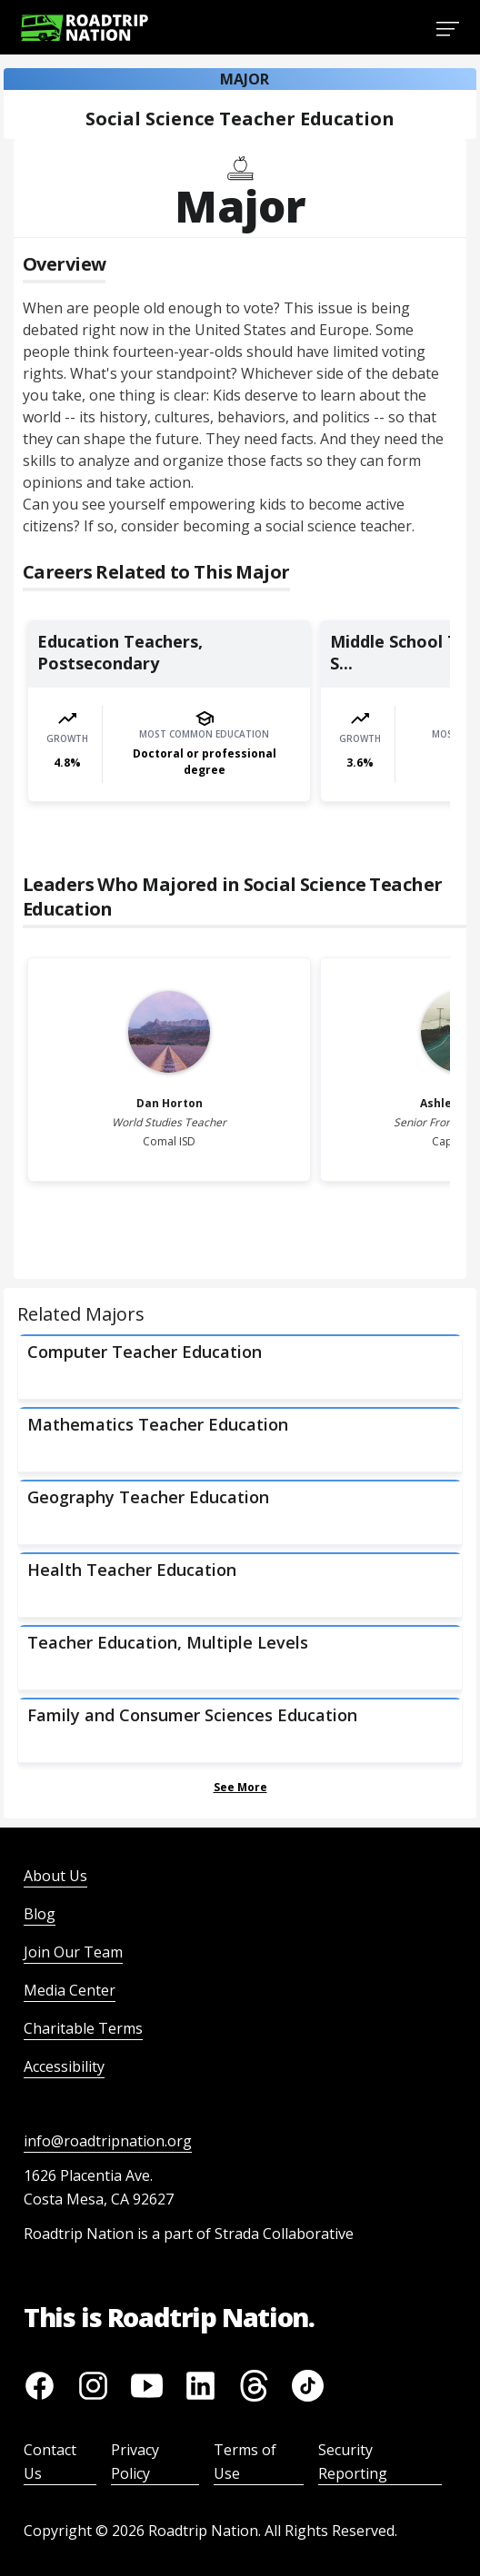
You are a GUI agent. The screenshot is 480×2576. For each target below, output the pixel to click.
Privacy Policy (135, 2461)
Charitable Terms (83, 2028)
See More (240, 1787)
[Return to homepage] (84, 28)
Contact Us (50, 2461)
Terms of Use (245, 2461)
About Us (55, 1876)
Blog (39, 1914)
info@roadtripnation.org (108, 2141)
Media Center (69, 1990)
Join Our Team (73, 1952)
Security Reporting (352, 2461)
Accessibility (64, 2066)
